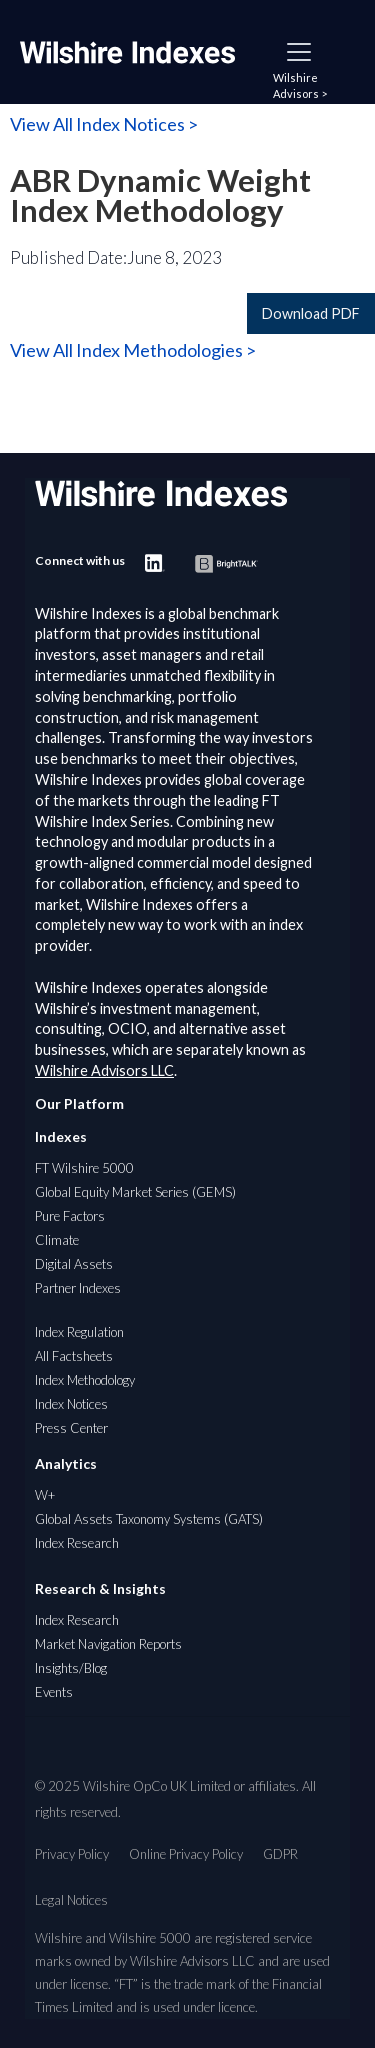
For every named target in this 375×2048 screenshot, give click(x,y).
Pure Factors (70, 1216)
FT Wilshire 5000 (84, 1168)
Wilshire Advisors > (300, 85)
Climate (57, 1240)
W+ (45, 1495)
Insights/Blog (71, 1668)
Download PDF (311, 313)
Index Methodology (85, 1380)
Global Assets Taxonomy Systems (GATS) (149, 1519)
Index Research (77, 1543)
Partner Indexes (78, 1288)
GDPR (280, 1854)
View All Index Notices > (104, 124)
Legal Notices (71, 1900)
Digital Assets (74, 1264)
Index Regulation (79, 1332)
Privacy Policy (72, 1854)
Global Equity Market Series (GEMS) (135, 1192)
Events (54, 1692)
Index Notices (71, 1404)
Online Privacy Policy (186, 1854)
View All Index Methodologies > (133, 350)
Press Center (71, 1428)
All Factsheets (74, 1356)
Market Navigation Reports (108, 1644)
